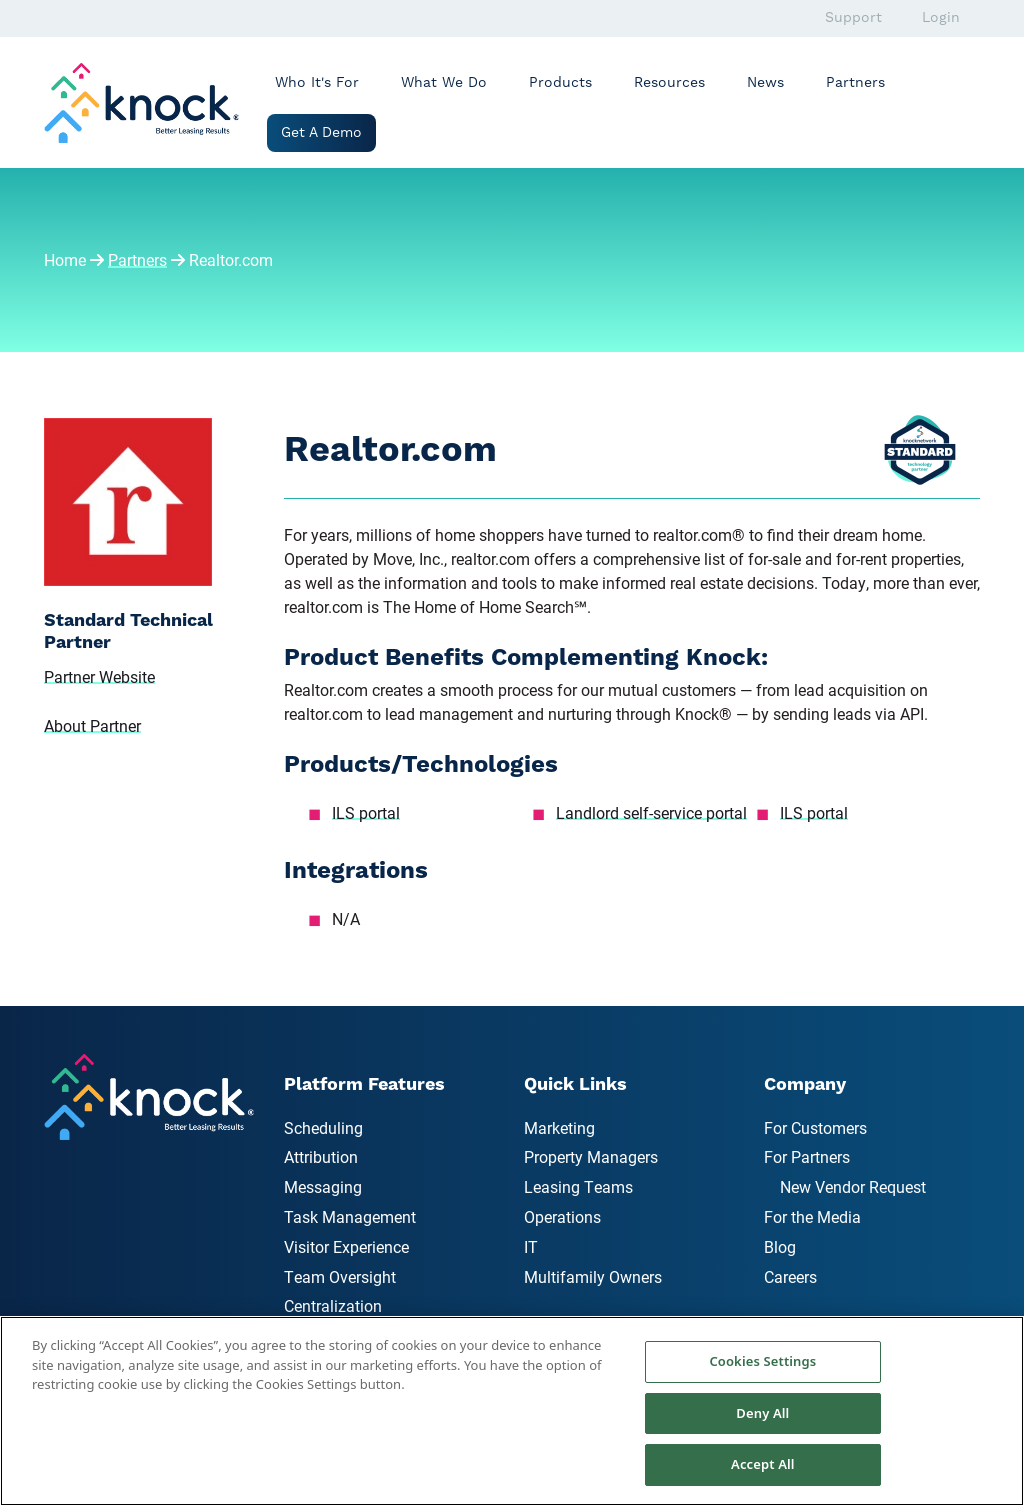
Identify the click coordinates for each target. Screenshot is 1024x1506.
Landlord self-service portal (651, 812)
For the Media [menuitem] (812, 1216)
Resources (669, 83)
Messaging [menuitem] (323, 1186)
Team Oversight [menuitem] (340, 1276)
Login (941, 18)
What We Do (444, 83)
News (765, 83)
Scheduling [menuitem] (323, 1127)
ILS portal (366, 812)
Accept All (763, 1464)
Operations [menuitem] (562, 1216)
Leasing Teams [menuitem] (578, 1186)
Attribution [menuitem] (321, 1156)
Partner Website (99, 676)
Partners (855, 83)
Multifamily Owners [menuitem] (593, 1276)
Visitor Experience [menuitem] (346, 1246)
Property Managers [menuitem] (591, 1156)
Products (560, 83)
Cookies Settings (762, 1361)
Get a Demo (321, 133)
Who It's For (317, 83)
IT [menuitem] (531, 1246)
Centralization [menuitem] (333, 1305)
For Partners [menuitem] (807, 1156)
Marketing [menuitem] (559, 1127)
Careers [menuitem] (790, 1276)
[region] (512, 1411)
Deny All (762, 1413)
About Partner (92, 725)
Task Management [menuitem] (350, 1216)
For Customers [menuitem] (815, 1127)
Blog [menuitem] (780, 1246)
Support (853, 18)
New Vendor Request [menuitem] (853, 1186)
